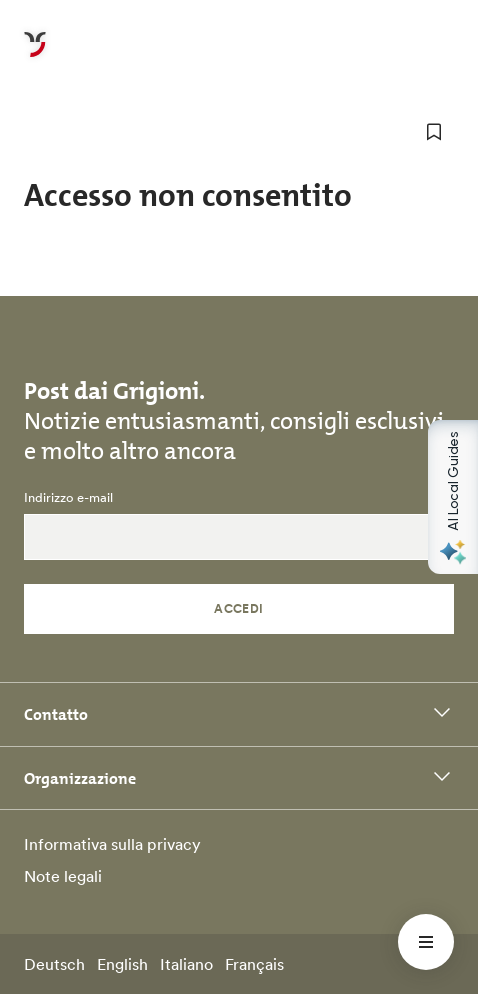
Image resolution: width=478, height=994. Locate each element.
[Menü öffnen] (426, 942)
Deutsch (54, 964)
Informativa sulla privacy (112, 844)
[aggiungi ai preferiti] (434, 132)
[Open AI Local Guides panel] (453, 497)
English (122, 964)
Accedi (239, 608)
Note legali (63, 876)
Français (254, 964)
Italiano (186, 964)
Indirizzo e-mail (68, 498)
